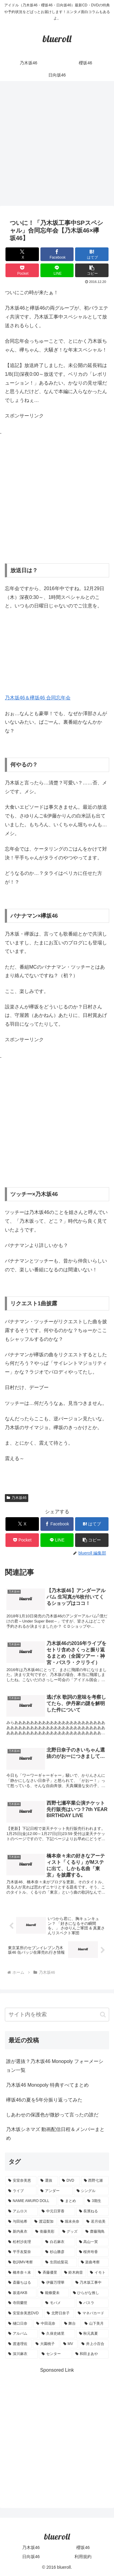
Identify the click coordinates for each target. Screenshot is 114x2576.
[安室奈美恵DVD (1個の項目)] (24, 2313)
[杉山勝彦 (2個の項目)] (59, 2252)
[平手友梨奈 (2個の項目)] (23, 2252)
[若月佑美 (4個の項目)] (96, 2221)
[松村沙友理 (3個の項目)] (23, 2242)
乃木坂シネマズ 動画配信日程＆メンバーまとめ (55, 2134)
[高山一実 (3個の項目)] (92, 2242)
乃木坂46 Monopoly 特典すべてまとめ (47, 2085)
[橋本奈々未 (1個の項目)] (19, 2272)
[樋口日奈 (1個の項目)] (18, 2323)
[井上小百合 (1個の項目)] (94, 2344)
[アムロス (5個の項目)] (21, 2211)
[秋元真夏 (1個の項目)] (92, 2333)
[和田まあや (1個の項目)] (91, 2354)
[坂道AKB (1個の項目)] (20, 2293)
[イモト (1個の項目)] (98, 2272)
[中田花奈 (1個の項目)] (46, 2323)
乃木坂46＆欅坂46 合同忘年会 (38, 697)
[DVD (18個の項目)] (69, 2180)
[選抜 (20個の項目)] (48, 2180)
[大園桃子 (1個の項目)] (46, 2344)
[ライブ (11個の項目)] (20, 2191)
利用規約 (83, 2556)
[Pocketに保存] (22, 270)
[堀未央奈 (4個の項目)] (70, 2221)
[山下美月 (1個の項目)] (95, 2323)
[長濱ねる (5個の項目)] (92, 2211)
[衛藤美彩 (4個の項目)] (45, 2231)
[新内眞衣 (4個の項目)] (18, 2231)
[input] (57, 2014)
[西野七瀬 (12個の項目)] (95, 2180)
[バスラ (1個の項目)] (92, 2303)
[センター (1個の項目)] (55, 2354)
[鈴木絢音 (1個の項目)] (73, 2272)
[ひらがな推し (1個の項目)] (89, 2293)
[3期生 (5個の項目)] (97, 2201)
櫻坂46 (83, 2547)
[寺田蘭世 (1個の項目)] (23, 2303)
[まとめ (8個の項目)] (70, 2201)
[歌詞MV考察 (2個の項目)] (23, 2262)
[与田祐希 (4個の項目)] (17, 2221)
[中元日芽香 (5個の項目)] (57, 2211)
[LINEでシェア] (57, 270)
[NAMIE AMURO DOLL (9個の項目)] (31, 2201)
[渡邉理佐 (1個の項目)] (18, 2344)
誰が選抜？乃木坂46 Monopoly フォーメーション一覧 (54, 2066)
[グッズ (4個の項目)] (71, 2231)
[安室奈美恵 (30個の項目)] (20, 2180)
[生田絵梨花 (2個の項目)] (60, 2262)
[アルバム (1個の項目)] (21, 2333)
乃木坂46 (16, 1498)
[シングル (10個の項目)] (91, 2191)
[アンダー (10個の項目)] (55, 2191)
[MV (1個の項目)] (69, 2344)
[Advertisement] (57, 145)
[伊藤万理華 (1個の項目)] (55, 2282)
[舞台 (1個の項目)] (71, 2323)
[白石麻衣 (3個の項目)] (59, 2242)
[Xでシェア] (22, 254)
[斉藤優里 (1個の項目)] (47, 2272)
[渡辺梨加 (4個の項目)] (44, 2221)
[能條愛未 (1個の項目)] (53, 2293)
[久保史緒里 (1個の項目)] (57, 2333)
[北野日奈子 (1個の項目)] (59, 2313)
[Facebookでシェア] (57, 254)
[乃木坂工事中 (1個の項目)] (91, 2282)
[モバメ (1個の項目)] (59, 2303)
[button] (92, 270)
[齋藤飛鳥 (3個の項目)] (96, 2231)
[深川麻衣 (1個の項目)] (21, 2354)
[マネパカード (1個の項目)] (92, 2313)
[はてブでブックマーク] (92, 254)
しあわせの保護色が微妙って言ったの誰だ (52, 2114)
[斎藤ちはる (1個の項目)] (21, 2282)
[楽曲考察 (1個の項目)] (93, 2262)
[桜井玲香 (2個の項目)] (92, 2252)
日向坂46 (31, 2556)
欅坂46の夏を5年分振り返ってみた (44, 2099)
